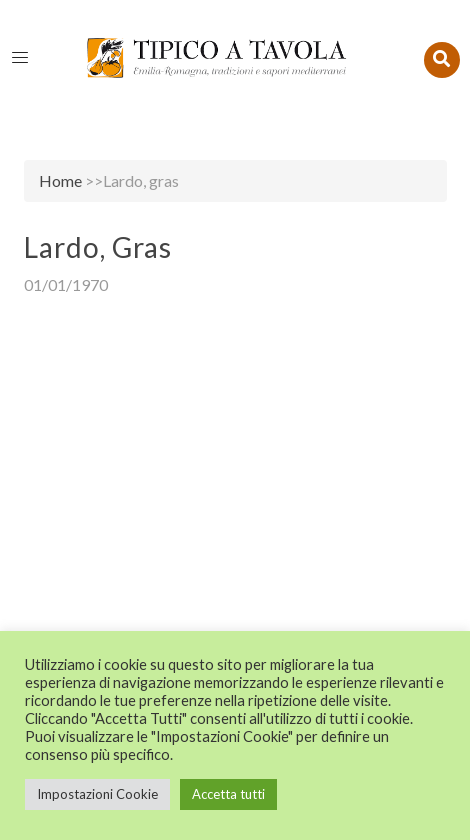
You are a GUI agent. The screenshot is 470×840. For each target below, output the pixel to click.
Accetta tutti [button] (228, 794)
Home (60, 180)
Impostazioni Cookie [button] (97, 794)
